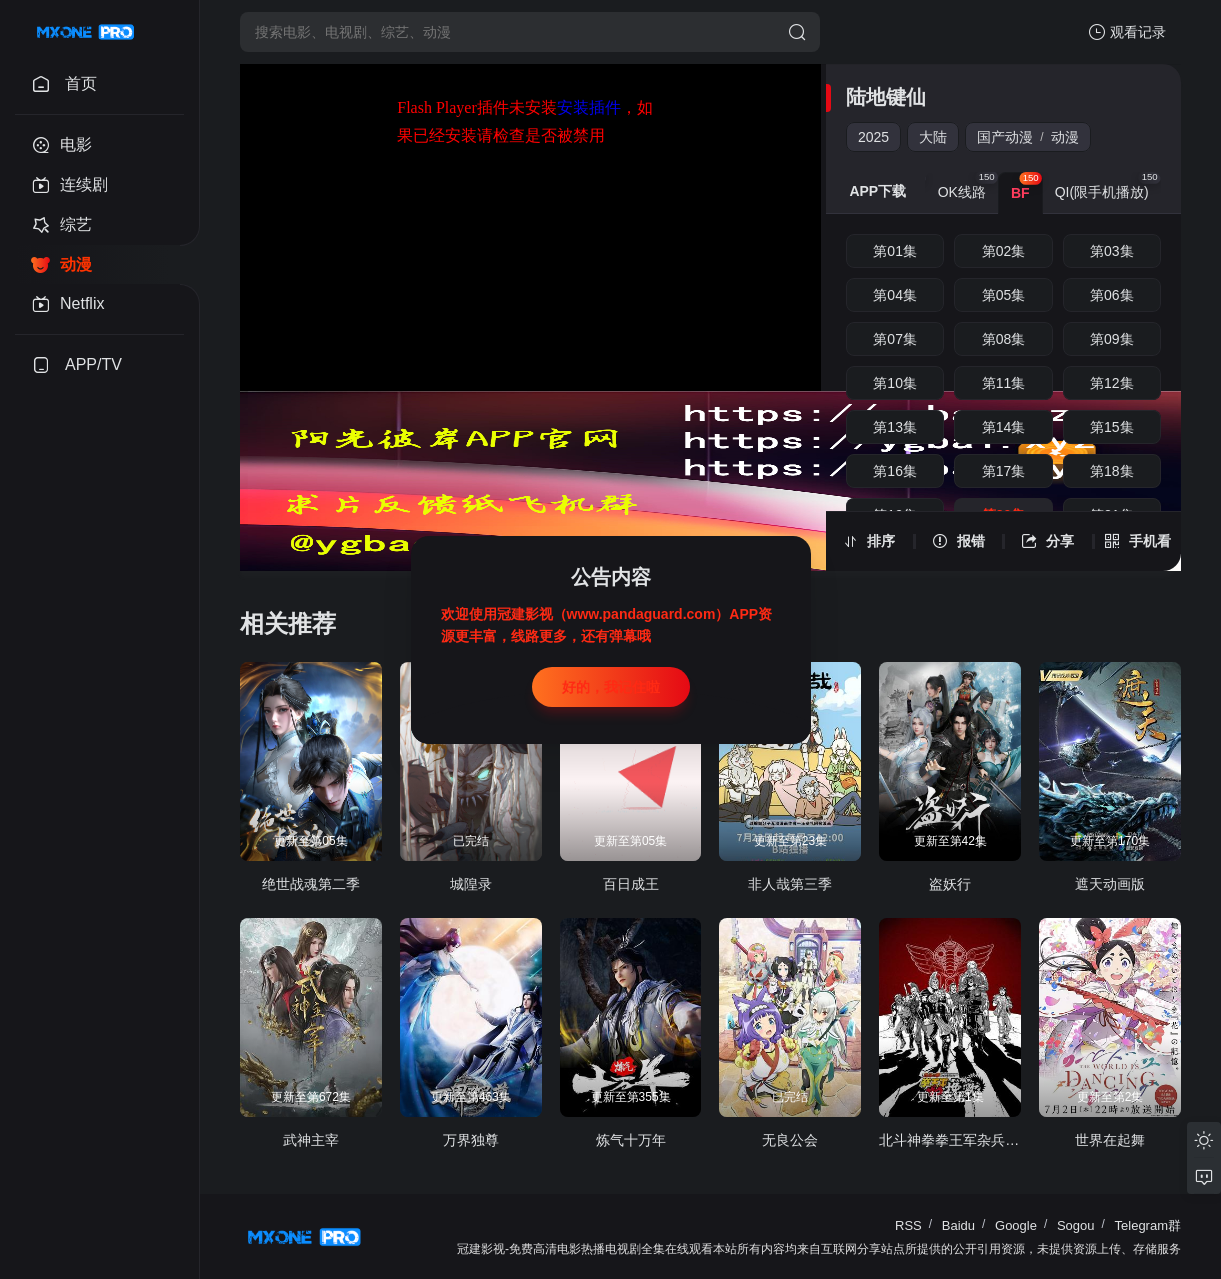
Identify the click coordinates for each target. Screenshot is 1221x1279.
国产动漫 (1005, 137)
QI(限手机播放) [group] (1108, 186)
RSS (908, 1225)
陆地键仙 (886, 97)
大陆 (933, 137)
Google (1016, 1225)
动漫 (1065, 137)
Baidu (958, 1225)
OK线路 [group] (968, 186)
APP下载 (877, 191)
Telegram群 (1148, 1225)
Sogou (1076, 1225)
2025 (873, 137)
